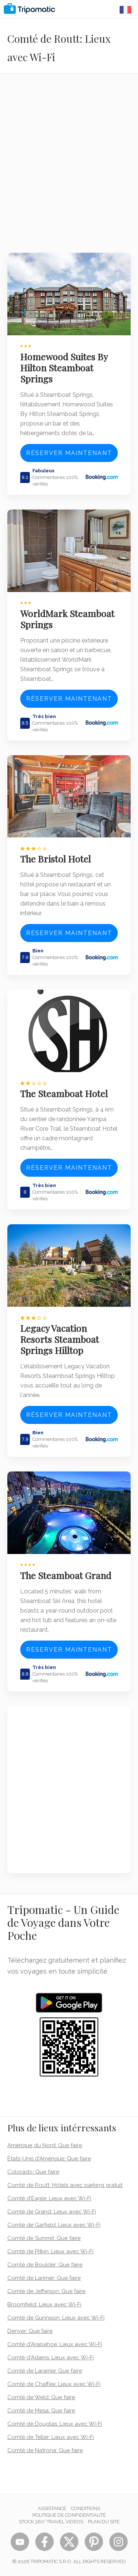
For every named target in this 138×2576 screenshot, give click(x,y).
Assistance (52, 2508)
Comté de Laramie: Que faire (44, 2370)
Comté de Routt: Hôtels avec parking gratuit (65, 2185)
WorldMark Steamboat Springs (67, 619)
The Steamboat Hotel (64, 1093)
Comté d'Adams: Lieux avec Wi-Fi (50, 2357)
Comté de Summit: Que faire (44, 2238)
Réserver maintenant (69, 452)
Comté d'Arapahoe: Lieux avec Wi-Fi (54, 2344)
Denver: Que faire (30, 2331)
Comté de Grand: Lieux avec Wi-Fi (51, 2211)
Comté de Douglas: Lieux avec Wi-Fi (54, 2424)
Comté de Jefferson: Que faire (46, 2291)
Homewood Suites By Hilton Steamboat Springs (63, 367)
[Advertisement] (69, 168)
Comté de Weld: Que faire (41, 2397)
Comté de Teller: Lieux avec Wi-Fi (50, 2437)
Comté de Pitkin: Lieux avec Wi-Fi (50, 2251)
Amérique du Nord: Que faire (44, 2145)
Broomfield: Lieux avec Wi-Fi (44, 2304)
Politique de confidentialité (69, 2515)
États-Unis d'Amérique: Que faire (49, 2158)
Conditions (85, 2508)
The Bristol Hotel (55, 858)
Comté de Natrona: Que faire (45, 2450)
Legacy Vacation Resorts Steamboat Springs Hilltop (59, 1339)
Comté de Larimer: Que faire (44, 2278)
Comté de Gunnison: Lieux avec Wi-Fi (56, 2317)
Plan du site (104, 2521)
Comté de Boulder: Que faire (44, 2264)
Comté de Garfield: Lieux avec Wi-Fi (53, 2225)
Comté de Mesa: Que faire (41, 2410)
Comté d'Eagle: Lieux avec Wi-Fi (49, 2198)
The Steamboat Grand (65, 1575)
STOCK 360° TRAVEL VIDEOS (51, 2521)
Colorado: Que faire (33, 2172)
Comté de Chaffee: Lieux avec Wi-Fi (53, 2384)
